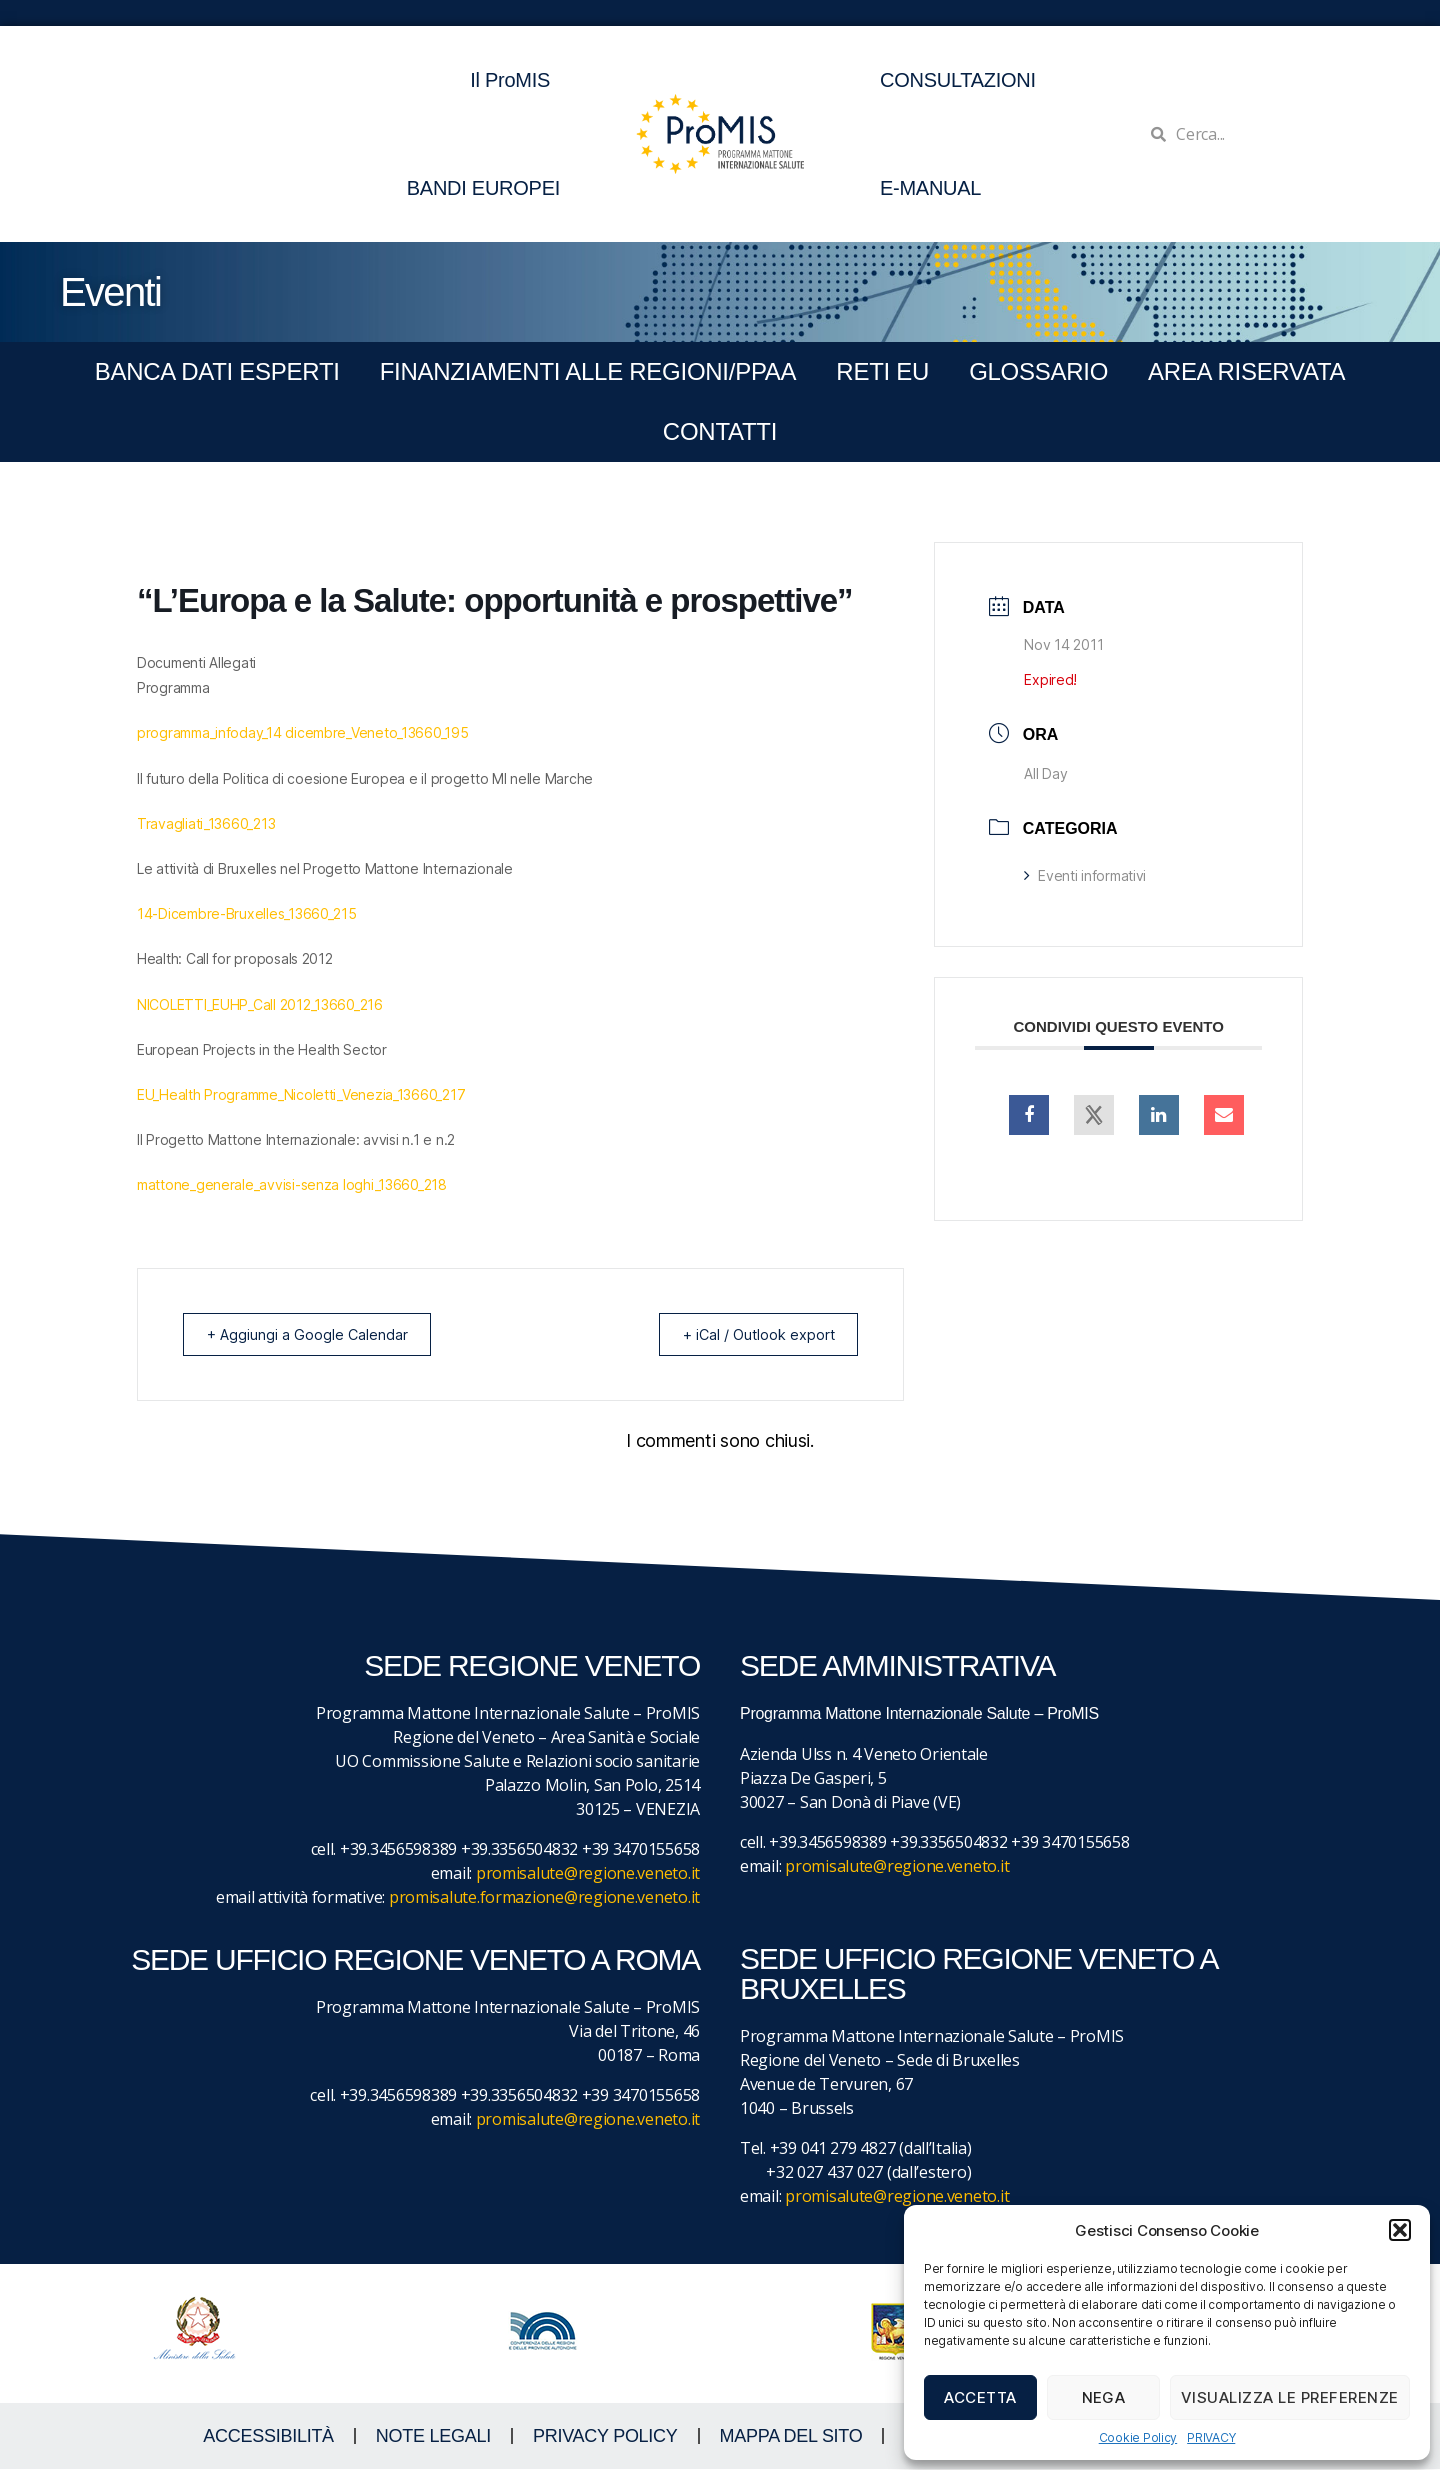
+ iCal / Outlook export (750, 1334)
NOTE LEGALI (433, 2437)
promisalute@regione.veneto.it (588, 1874)
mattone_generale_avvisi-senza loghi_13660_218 (292, 1184)
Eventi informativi (1085, 875)
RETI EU (882, 371)
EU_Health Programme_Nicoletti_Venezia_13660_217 (301, 1094)
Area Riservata (1246, 371)
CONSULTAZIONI (958, 80)
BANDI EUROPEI (483, 188)
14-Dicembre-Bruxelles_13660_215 (247, 913)
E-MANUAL (930, 188)
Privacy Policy (605, 2437)
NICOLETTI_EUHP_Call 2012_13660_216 (260, 1004)
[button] (1400, 2230)
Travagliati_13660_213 (206, 823)
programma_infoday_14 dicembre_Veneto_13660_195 (303, 732)
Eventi (110, 292)
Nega (1104, 2397)
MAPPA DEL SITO (791, 2437)
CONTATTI (720, 431)
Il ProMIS (515, 80)
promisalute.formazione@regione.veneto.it (544, 1898)
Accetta (980, 2397)
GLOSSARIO (1038, 371)
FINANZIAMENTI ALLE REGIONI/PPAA (588, 371)
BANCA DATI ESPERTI (217, 371)
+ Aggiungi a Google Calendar (314, 1334)
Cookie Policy (1138, 2437)
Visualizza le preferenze (1290, 2397)
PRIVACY (1211, 2437)
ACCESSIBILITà (268, 2437)
